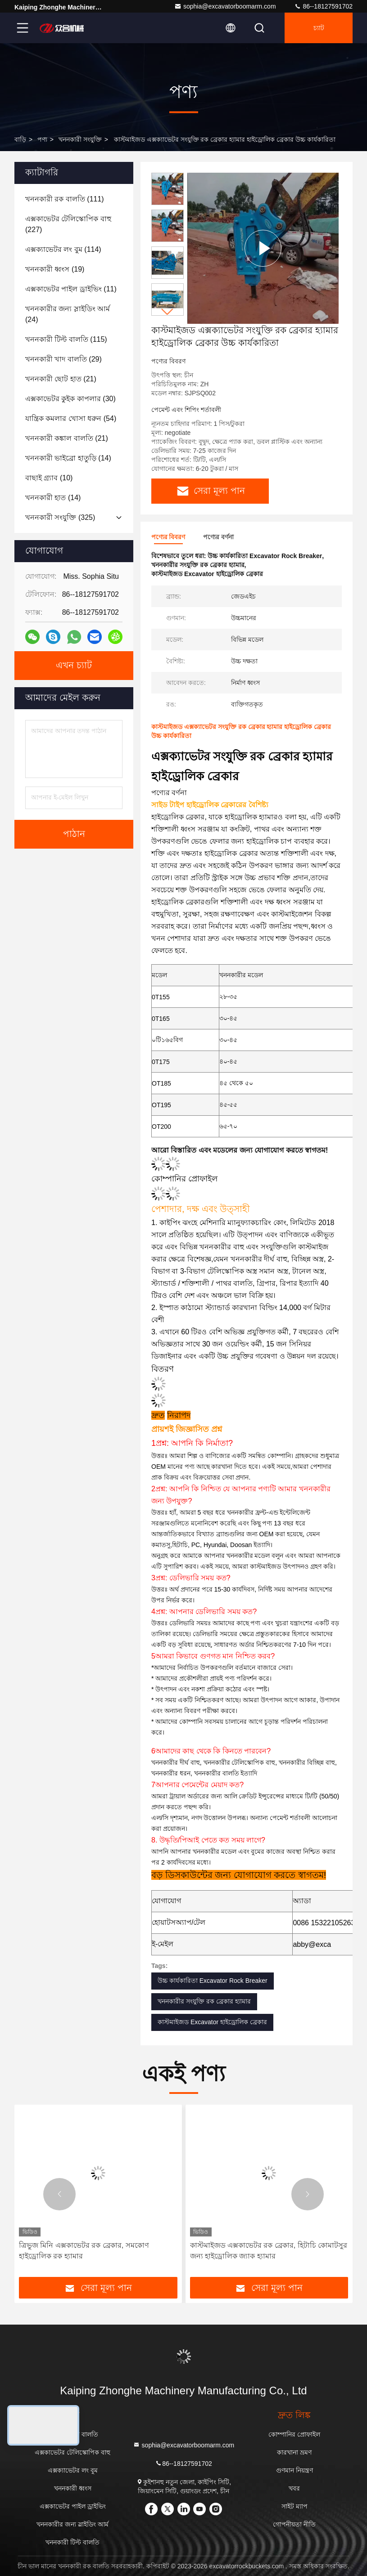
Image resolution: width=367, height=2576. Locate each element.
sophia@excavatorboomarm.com (225, 6)
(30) (70, 398)
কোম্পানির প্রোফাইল (294, 2434)
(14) (68, 458)
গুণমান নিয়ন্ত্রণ (294, 2470)
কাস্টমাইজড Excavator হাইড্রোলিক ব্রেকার (212, 2022)
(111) (64, 199)
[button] (167, 312)
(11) (71, 289)
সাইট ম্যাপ (294, 2506)
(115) (66, 339)
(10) (48, 478)
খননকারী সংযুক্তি (80, 139)
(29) (63, 359)
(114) (63, 249)
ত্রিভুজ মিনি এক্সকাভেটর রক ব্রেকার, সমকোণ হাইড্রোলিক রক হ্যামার (84, 2250)
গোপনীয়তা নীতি (294, 2524)
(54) (70, 418)
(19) (54, 269)
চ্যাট (318, 27)
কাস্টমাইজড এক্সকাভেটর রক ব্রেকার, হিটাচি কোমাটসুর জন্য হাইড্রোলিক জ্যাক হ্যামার (269, 2250)
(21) (60, 379)
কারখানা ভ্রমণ (294, 2452)
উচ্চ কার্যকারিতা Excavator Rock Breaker (212, 1980)
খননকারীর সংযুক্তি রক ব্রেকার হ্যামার (204, 2001)
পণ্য (42, 139)
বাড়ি (20, 139)
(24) (67, 314)
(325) (60, 517)
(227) (68, 224)
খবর (294, 2488)
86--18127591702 (323, 6)
